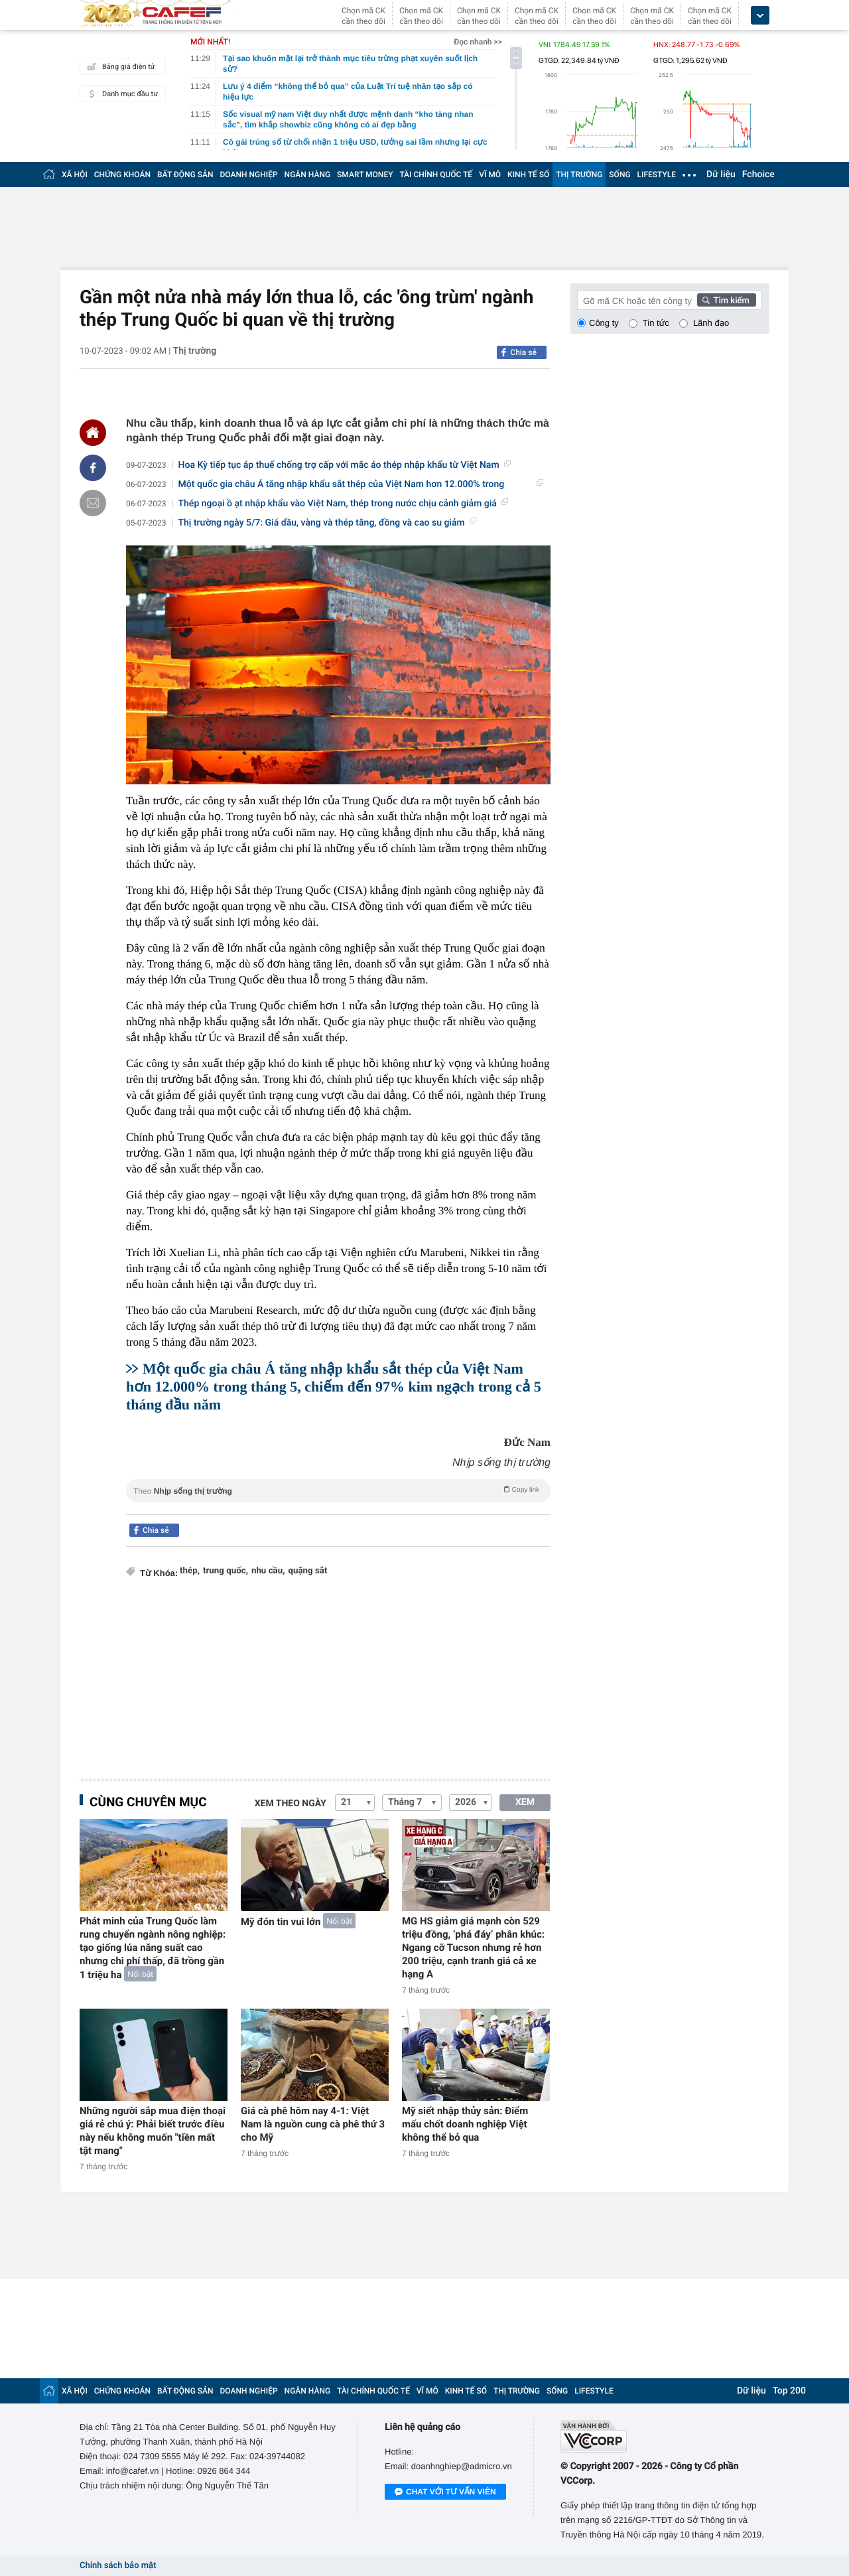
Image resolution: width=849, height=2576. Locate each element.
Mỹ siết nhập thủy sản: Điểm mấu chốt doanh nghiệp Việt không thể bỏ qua (465, 2124)
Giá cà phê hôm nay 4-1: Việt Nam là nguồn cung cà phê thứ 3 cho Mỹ (313, 2124)
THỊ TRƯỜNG (579, 174)
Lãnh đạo (711, 323)
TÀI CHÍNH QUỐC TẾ (435, 174)
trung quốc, (225, 1571)
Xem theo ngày (290, 1803)
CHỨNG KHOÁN (122, 174)
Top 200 (789, 2391)
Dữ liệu (721, 174)
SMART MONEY (365, 174)
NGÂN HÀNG (308, 174)
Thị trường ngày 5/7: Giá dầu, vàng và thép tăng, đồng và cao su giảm (327, 523)
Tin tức (656, 323)
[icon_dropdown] (760, 15)
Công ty (604, 323)
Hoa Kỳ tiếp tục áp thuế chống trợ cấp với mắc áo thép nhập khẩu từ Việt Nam (344, 465)
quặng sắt (307, 1571)
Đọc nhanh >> (478, 41)
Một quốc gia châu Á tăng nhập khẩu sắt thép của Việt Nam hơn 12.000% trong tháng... (360, 484)
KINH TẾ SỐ (528, 174)
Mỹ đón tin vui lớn (280, 1922)
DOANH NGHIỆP (249, 174)
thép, (190, 1571)
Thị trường (194, 351)
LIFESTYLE (656, 174)
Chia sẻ (523, 352)
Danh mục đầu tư (121, 93)
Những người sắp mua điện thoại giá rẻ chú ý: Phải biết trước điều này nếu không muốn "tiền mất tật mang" (153, 2131)
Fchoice (758, 174)
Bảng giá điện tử (119, 66)
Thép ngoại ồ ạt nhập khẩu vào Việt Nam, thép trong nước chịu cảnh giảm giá (343, 503)
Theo (338, 1490)
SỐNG (619, 174)
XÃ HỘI (75, 174)
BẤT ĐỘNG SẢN (185, 174)
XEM (525, 1802)
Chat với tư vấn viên (445, 2492)
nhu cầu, (268, 1571)
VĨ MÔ (490, 174)
